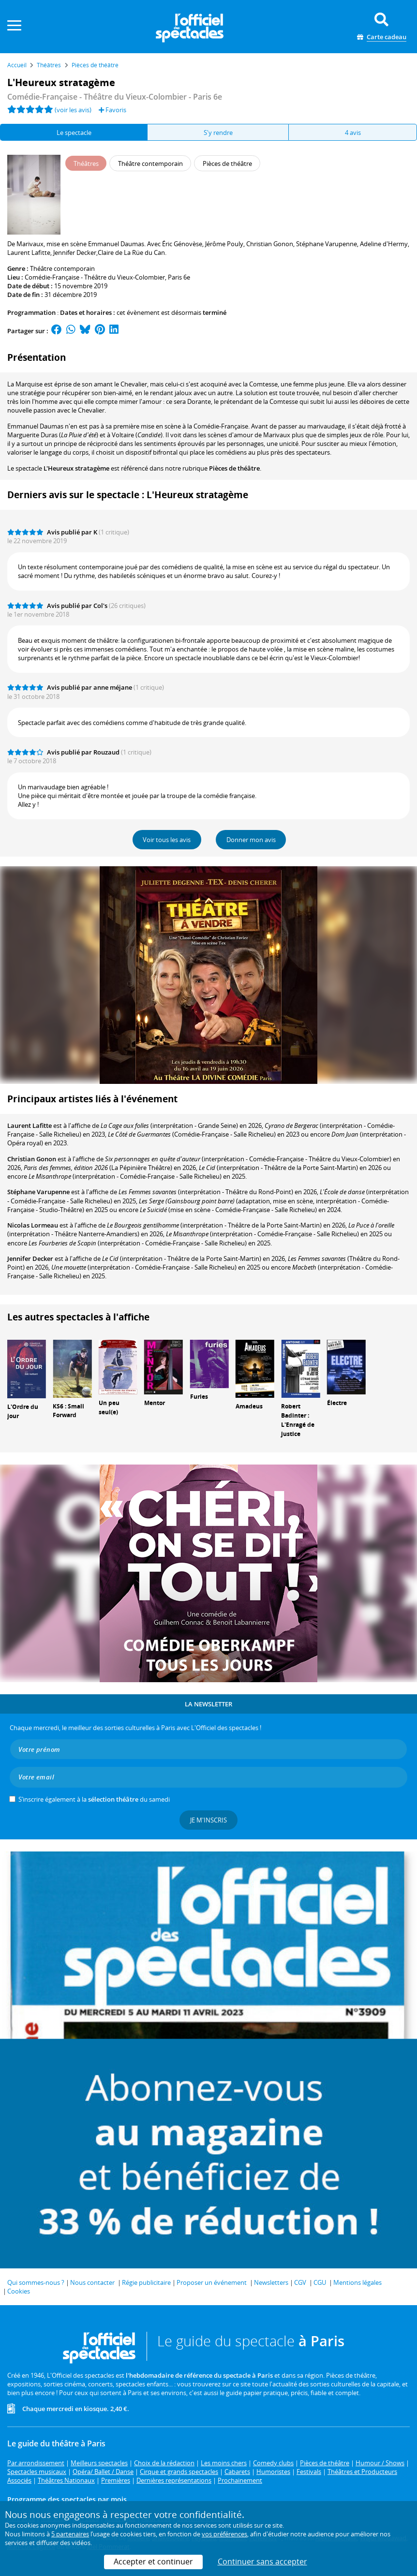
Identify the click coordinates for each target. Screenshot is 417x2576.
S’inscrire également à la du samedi (94, 1799)
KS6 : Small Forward (68, 1411)
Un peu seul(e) (109, 1407)
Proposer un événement (212, 2282)
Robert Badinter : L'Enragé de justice (297, 1419)
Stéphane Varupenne (38, 1191)
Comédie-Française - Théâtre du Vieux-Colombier (95, 277)
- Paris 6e (114, 96)
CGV (300, 2282)
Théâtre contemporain (62, 268)
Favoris (112, 109)
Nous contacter (92, 2282)
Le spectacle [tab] (74, 132)
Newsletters (271, 2282)
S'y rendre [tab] (218, 132)
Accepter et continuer (153, 2561)
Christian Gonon (31, 1159)
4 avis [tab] (353, 132)
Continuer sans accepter (262, 2561)
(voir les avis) (73, 109)
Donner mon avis (251, 839)
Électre (337, 1403)
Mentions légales (357, 2282)
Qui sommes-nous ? (35, 2282)
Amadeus (249, 1406)
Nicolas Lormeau (32, 1225)
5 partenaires (70, 2534)
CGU (319, 2282)
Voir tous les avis (167, 839)
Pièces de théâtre (234, 468)
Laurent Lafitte (29, 1125)
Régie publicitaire (146, 2282)
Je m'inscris (208, 1820)
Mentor (154, 1403)
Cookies (18, 2291)
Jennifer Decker (30, 1258)
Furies (199, 1396)
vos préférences (224, 2534)
